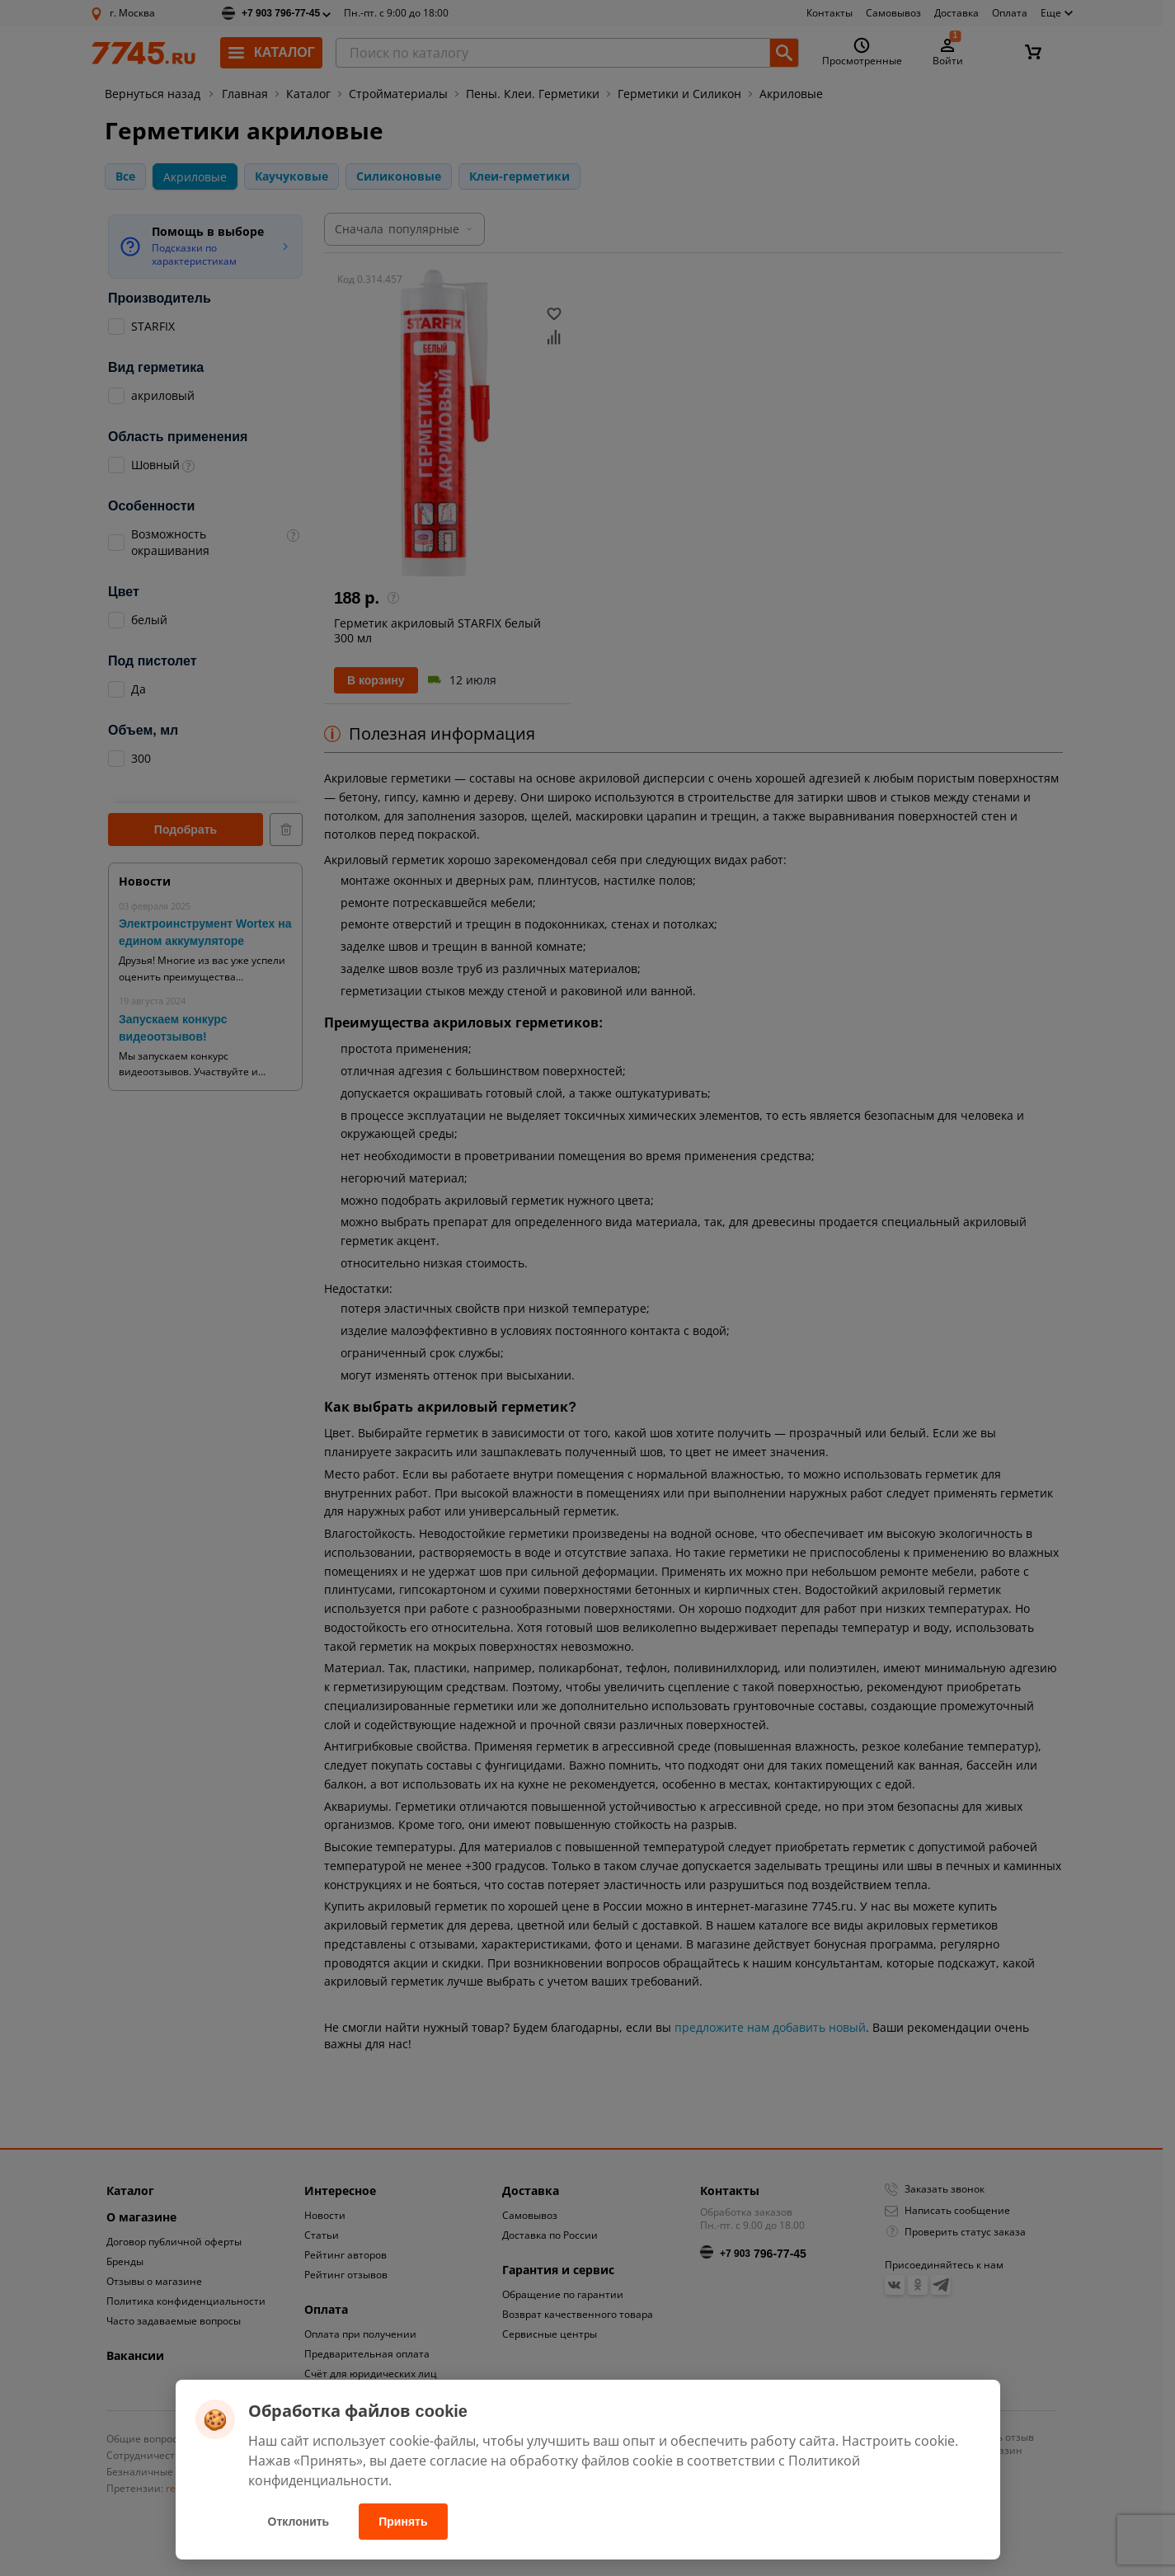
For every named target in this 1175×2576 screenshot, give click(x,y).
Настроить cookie (898, 2441)
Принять (402, 2521)
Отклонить (299, 2521)
